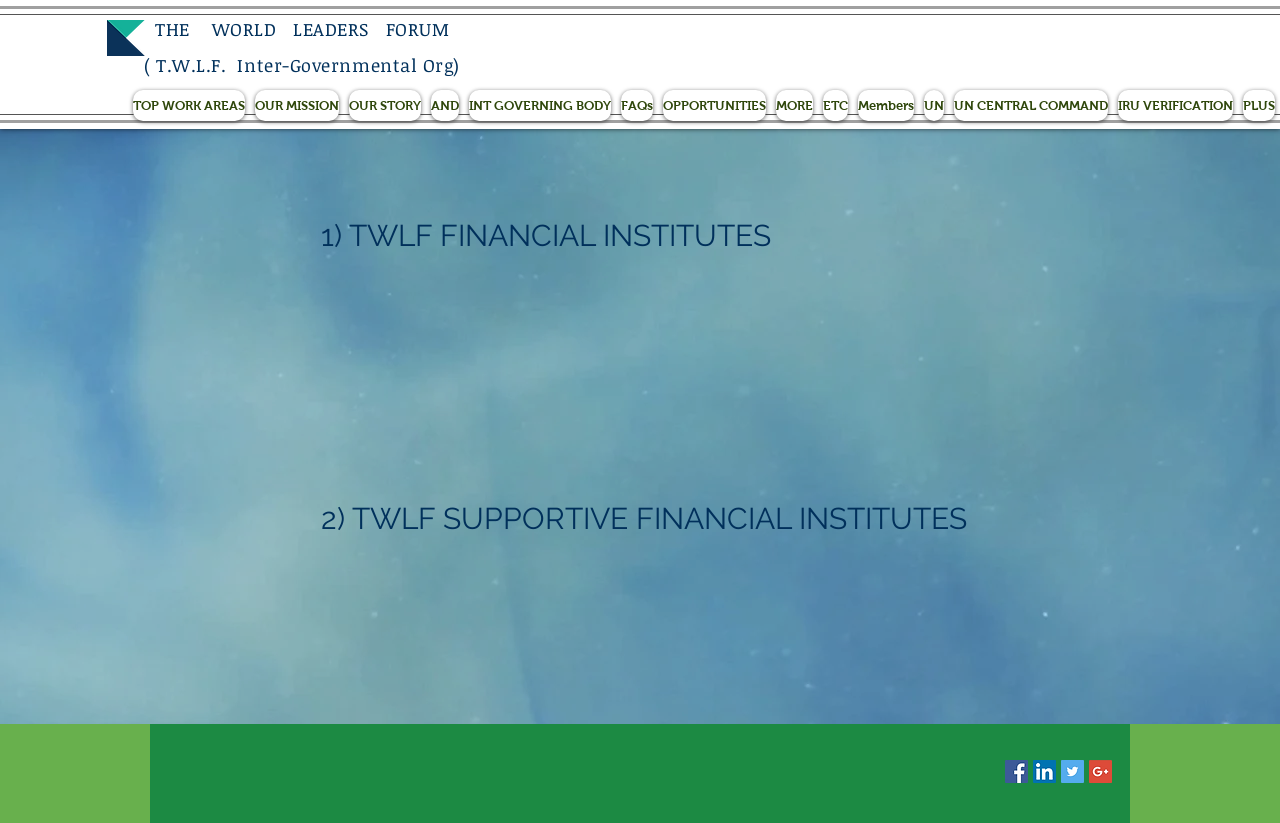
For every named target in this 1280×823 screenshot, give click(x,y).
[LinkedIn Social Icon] (1044, 771)
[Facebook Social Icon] (1016, 771)
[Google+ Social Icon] (1100, 771)
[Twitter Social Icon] (1072, 771)
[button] (189, 105)
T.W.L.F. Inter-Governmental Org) (308, 65)
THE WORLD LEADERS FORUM (296, 29)
